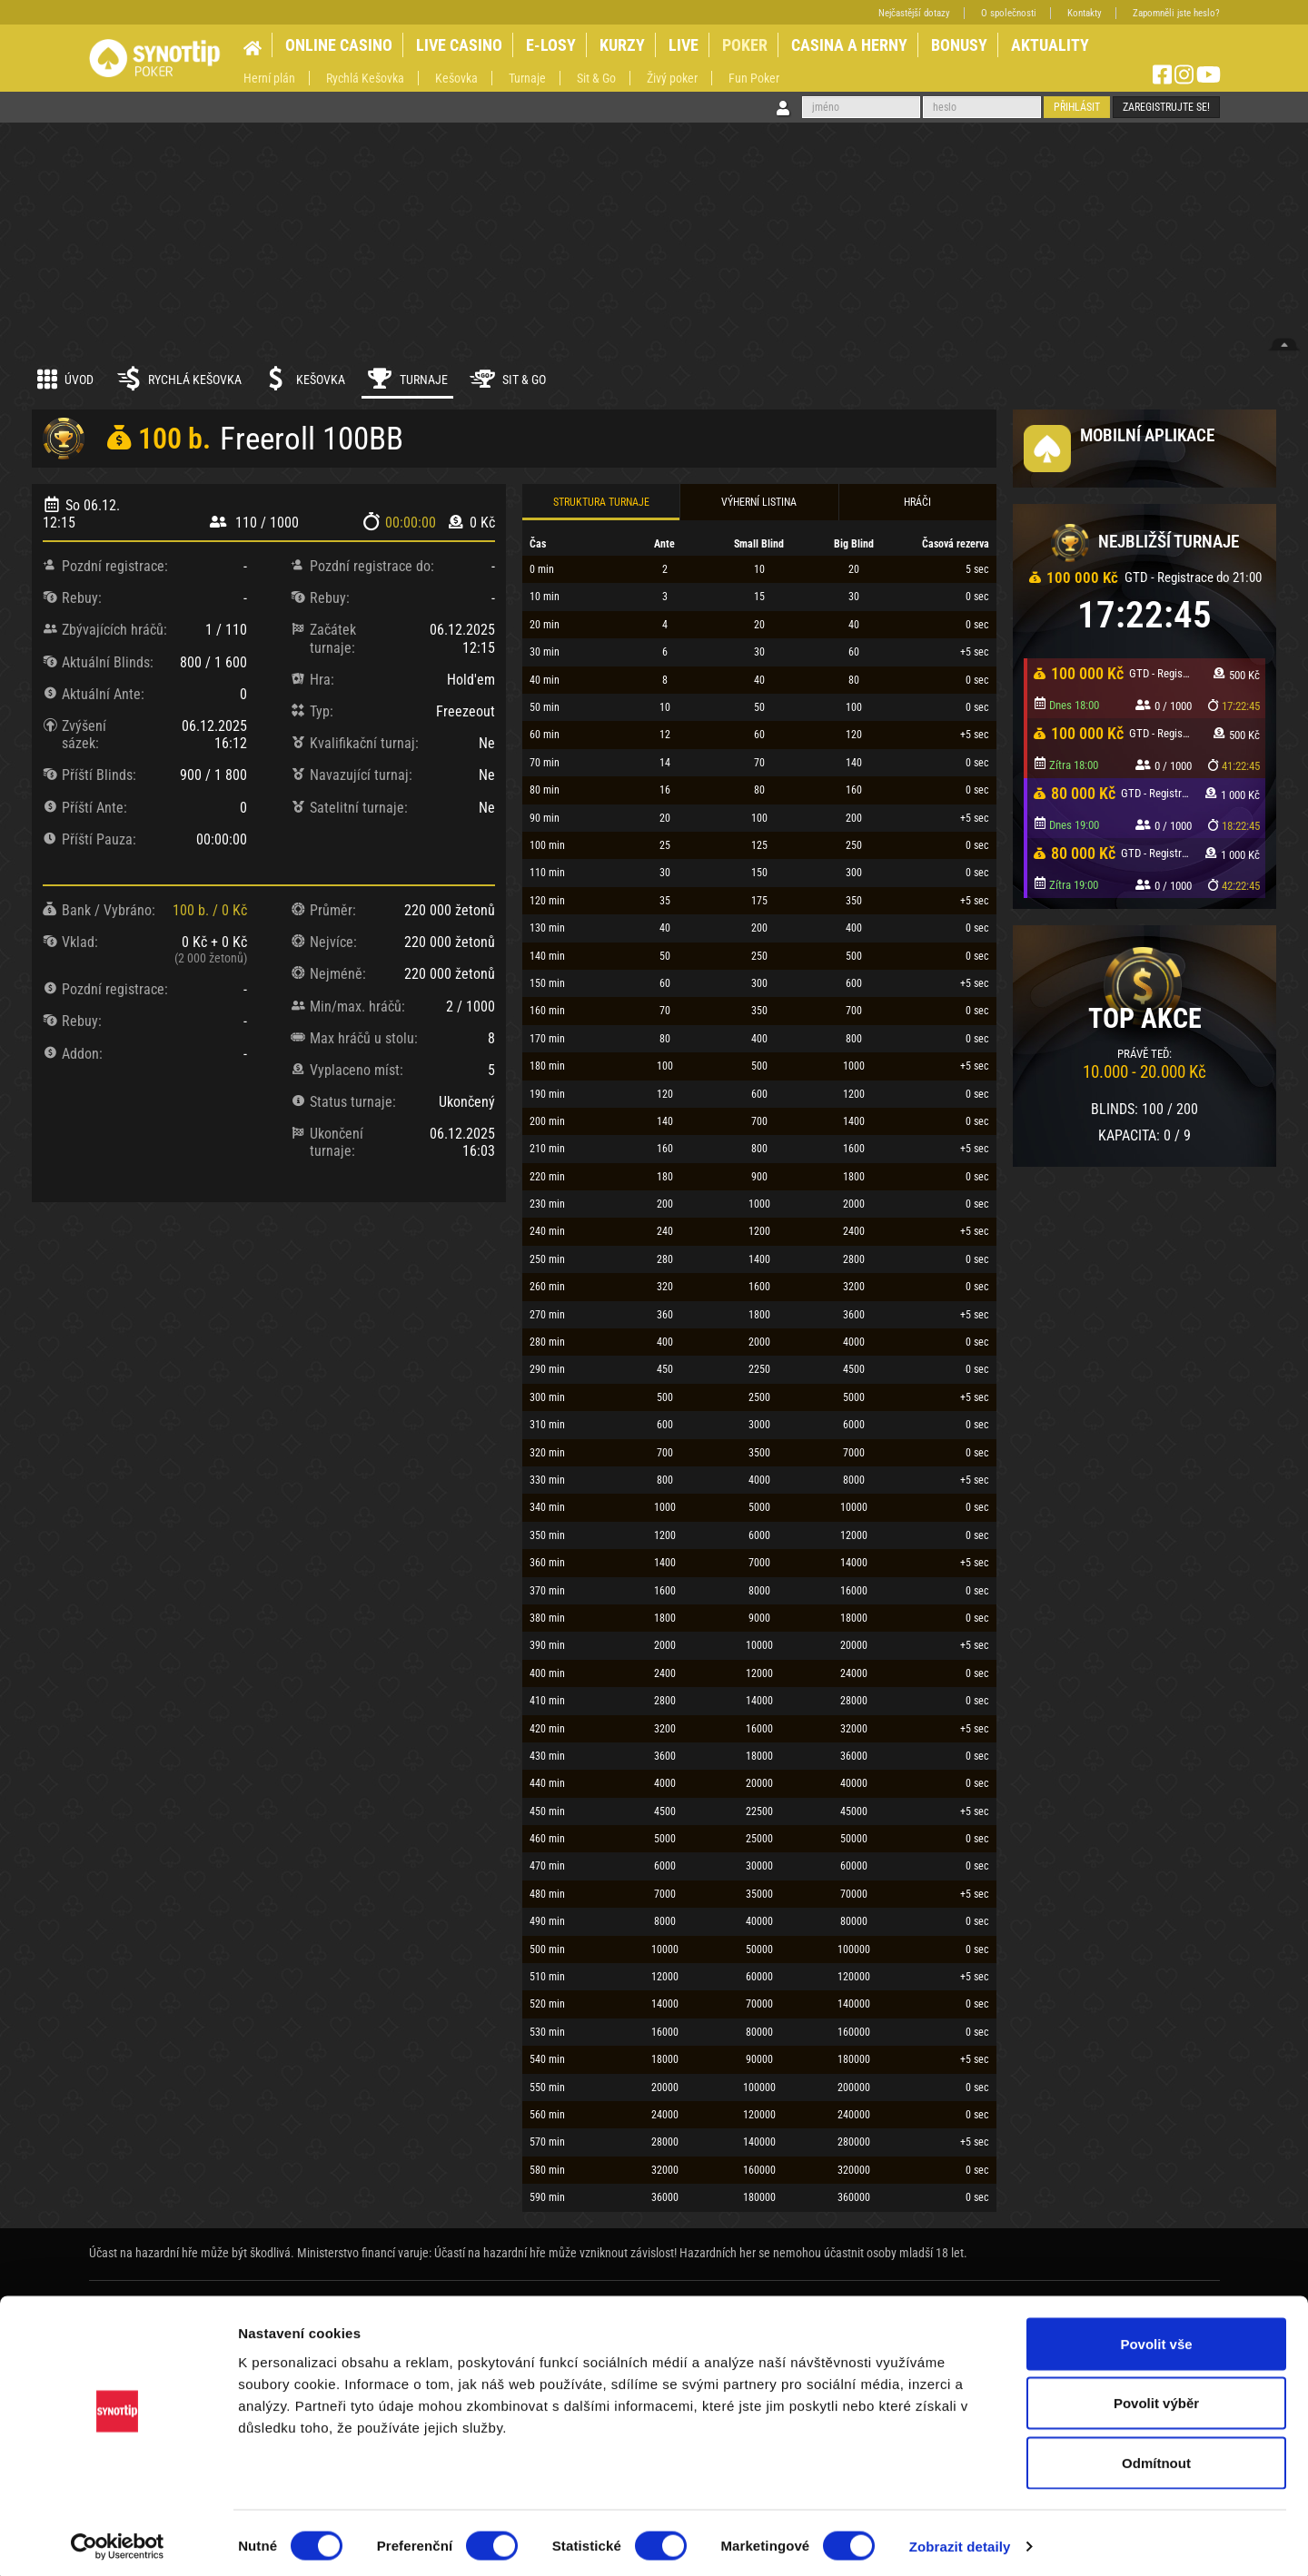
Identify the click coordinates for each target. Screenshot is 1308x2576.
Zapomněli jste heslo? (1176, 13)
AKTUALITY (1050, 44)
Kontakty (1084, 13)
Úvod (65, 379)
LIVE (684, 44)
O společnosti (1008, 13)
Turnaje (527, 78)
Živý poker (672, 78)
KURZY (622, 44)
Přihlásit (1077, 107)
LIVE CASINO (459, 44)
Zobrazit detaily (960, 2540)
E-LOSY (551, 44)
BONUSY (959, 44)
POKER (745, 44)
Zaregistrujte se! (1166, 107)
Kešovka (456, 78)
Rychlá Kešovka (365, 78)
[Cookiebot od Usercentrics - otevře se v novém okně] (117, 2540)
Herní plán (269, 78)
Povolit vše (1156, 2337)
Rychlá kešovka (178, 378)
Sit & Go (596, 78)
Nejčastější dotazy (914, 13)
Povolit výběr (1156, 2397)
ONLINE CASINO (338, 44)
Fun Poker (753, 78)
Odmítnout (1156, 2456)
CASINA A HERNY (849, 44)
